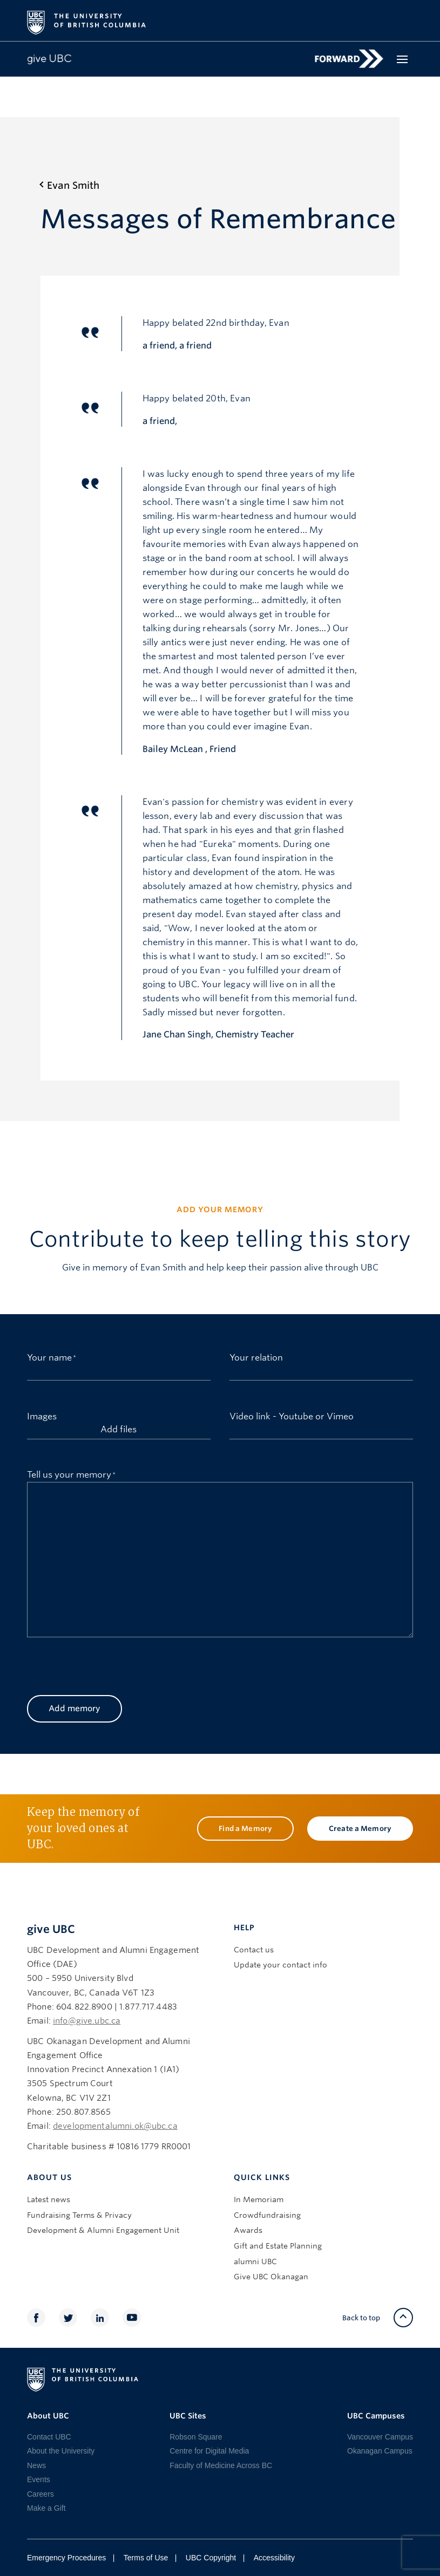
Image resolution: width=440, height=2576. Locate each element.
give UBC (51, 1929)
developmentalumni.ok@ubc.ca (115, 2126)
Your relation (256, 1356)
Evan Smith (73, 185)
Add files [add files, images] (118, 1429)
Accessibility (274, 2557)
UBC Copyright (211, 2557)
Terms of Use (146, 2557)
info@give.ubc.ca (86, 2021)
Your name (51, 1356)
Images (42, 1415)
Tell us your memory (71, 1473)
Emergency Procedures (66, 2557)
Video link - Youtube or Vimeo (291, 1415)
